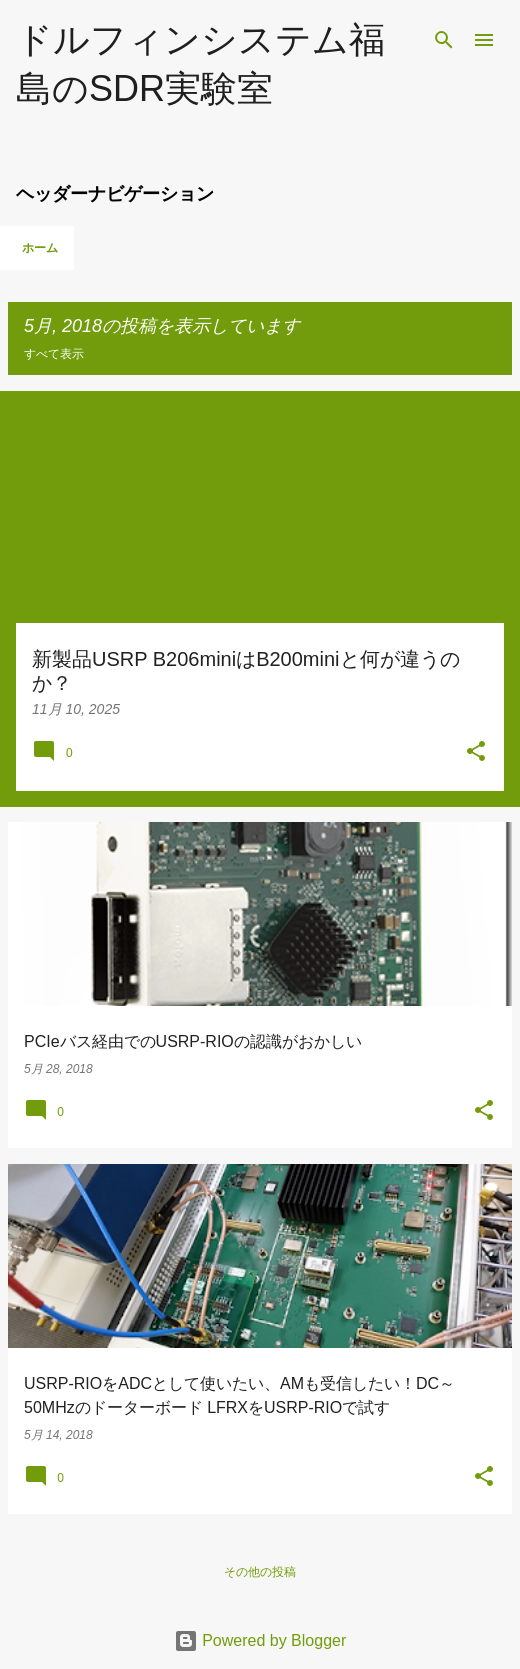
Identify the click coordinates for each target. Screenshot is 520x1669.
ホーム (40, 248)
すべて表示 (54, 354)
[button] (476, 753)
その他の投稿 (260, 1572)
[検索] (444, 40)
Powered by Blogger (260, 1640)
